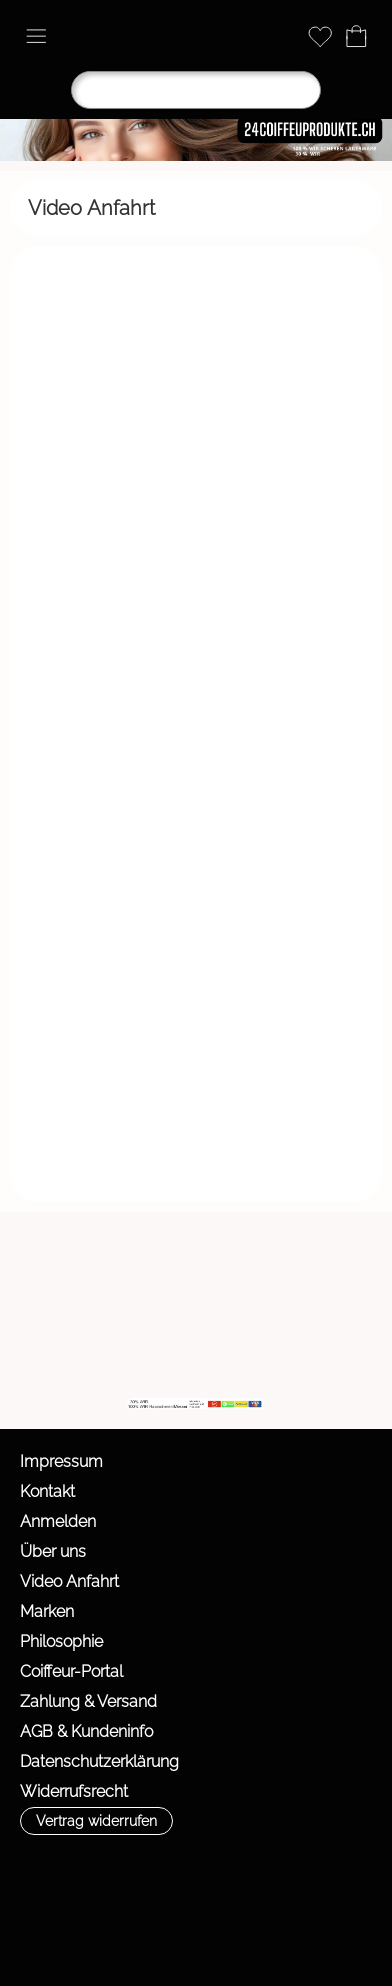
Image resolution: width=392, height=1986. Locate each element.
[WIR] (187, 1344)
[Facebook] (79, 1344)
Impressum (61, 1461)
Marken (47, 1611)
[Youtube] (133, 1344)
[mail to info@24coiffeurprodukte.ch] (25, 1344)
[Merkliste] (320, 36)
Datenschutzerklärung (99, 1761)
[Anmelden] (284, 36)
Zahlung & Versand (88, 1701)
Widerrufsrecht (74, 1791)
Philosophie (61, 1641)
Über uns (53, 1551)
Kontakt (47, 1491)
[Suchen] (196, 90)
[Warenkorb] (356, 36)
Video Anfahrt (69, 1581)
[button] (36, 36)
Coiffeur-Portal (71, 1671)
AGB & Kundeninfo (86, 1731)
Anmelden (58, 1521)
